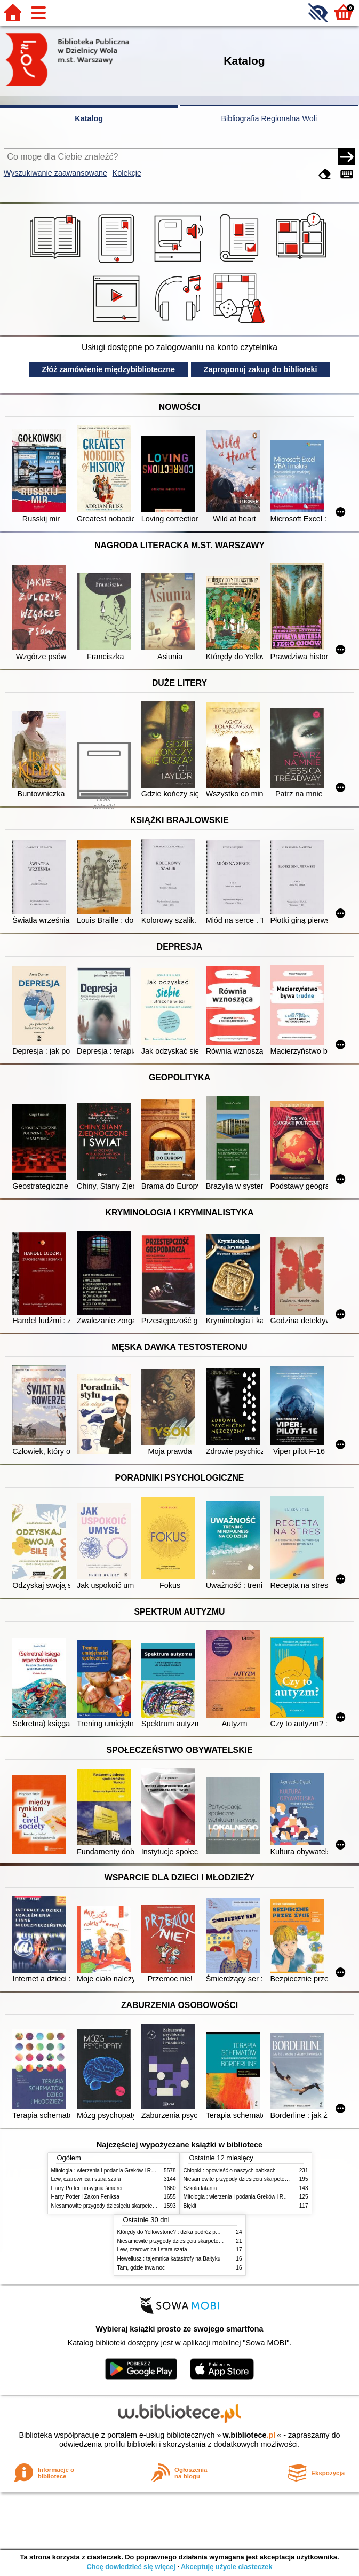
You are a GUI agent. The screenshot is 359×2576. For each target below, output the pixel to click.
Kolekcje (127, 173)
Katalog (89, 118)
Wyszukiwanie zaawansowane (55, 173)
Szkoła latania (200, 2188)
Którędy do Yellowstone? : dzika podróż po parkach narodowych (193, 2232)
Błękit (190, 2206)
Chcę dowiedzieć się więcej (130, 2567)
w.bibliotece (249, 2435)
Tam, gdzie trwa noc (141, 2268)
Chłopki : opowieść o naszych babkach (230, 2171)
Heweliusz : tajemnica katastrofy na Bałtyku (169, 2259)
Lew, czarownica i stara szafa (86, 2179)
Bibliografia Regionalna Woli (269, 118)
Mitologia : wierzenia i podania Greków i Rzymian (110, 2171)
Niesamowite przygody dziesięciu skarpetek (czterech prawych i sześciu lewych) (146, 2206)
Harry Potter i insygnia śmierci (87, 2188)
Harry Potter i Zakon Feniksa (85, 2197)
